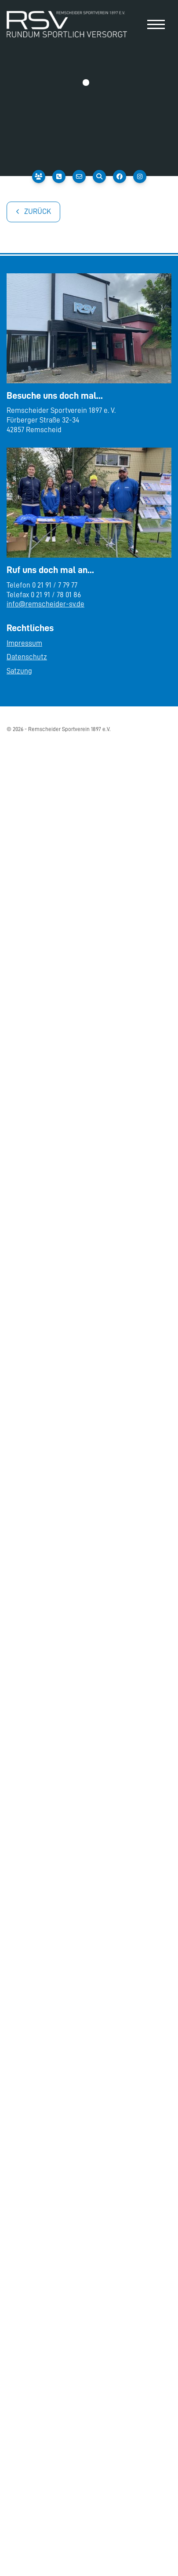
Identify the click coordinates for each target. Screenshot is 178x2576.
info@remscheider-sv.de (45, 604)
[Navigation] (156, 24)
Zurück (37, 211)
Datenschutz (27, 657)
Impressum (24, 643)
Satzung (19, 671)
